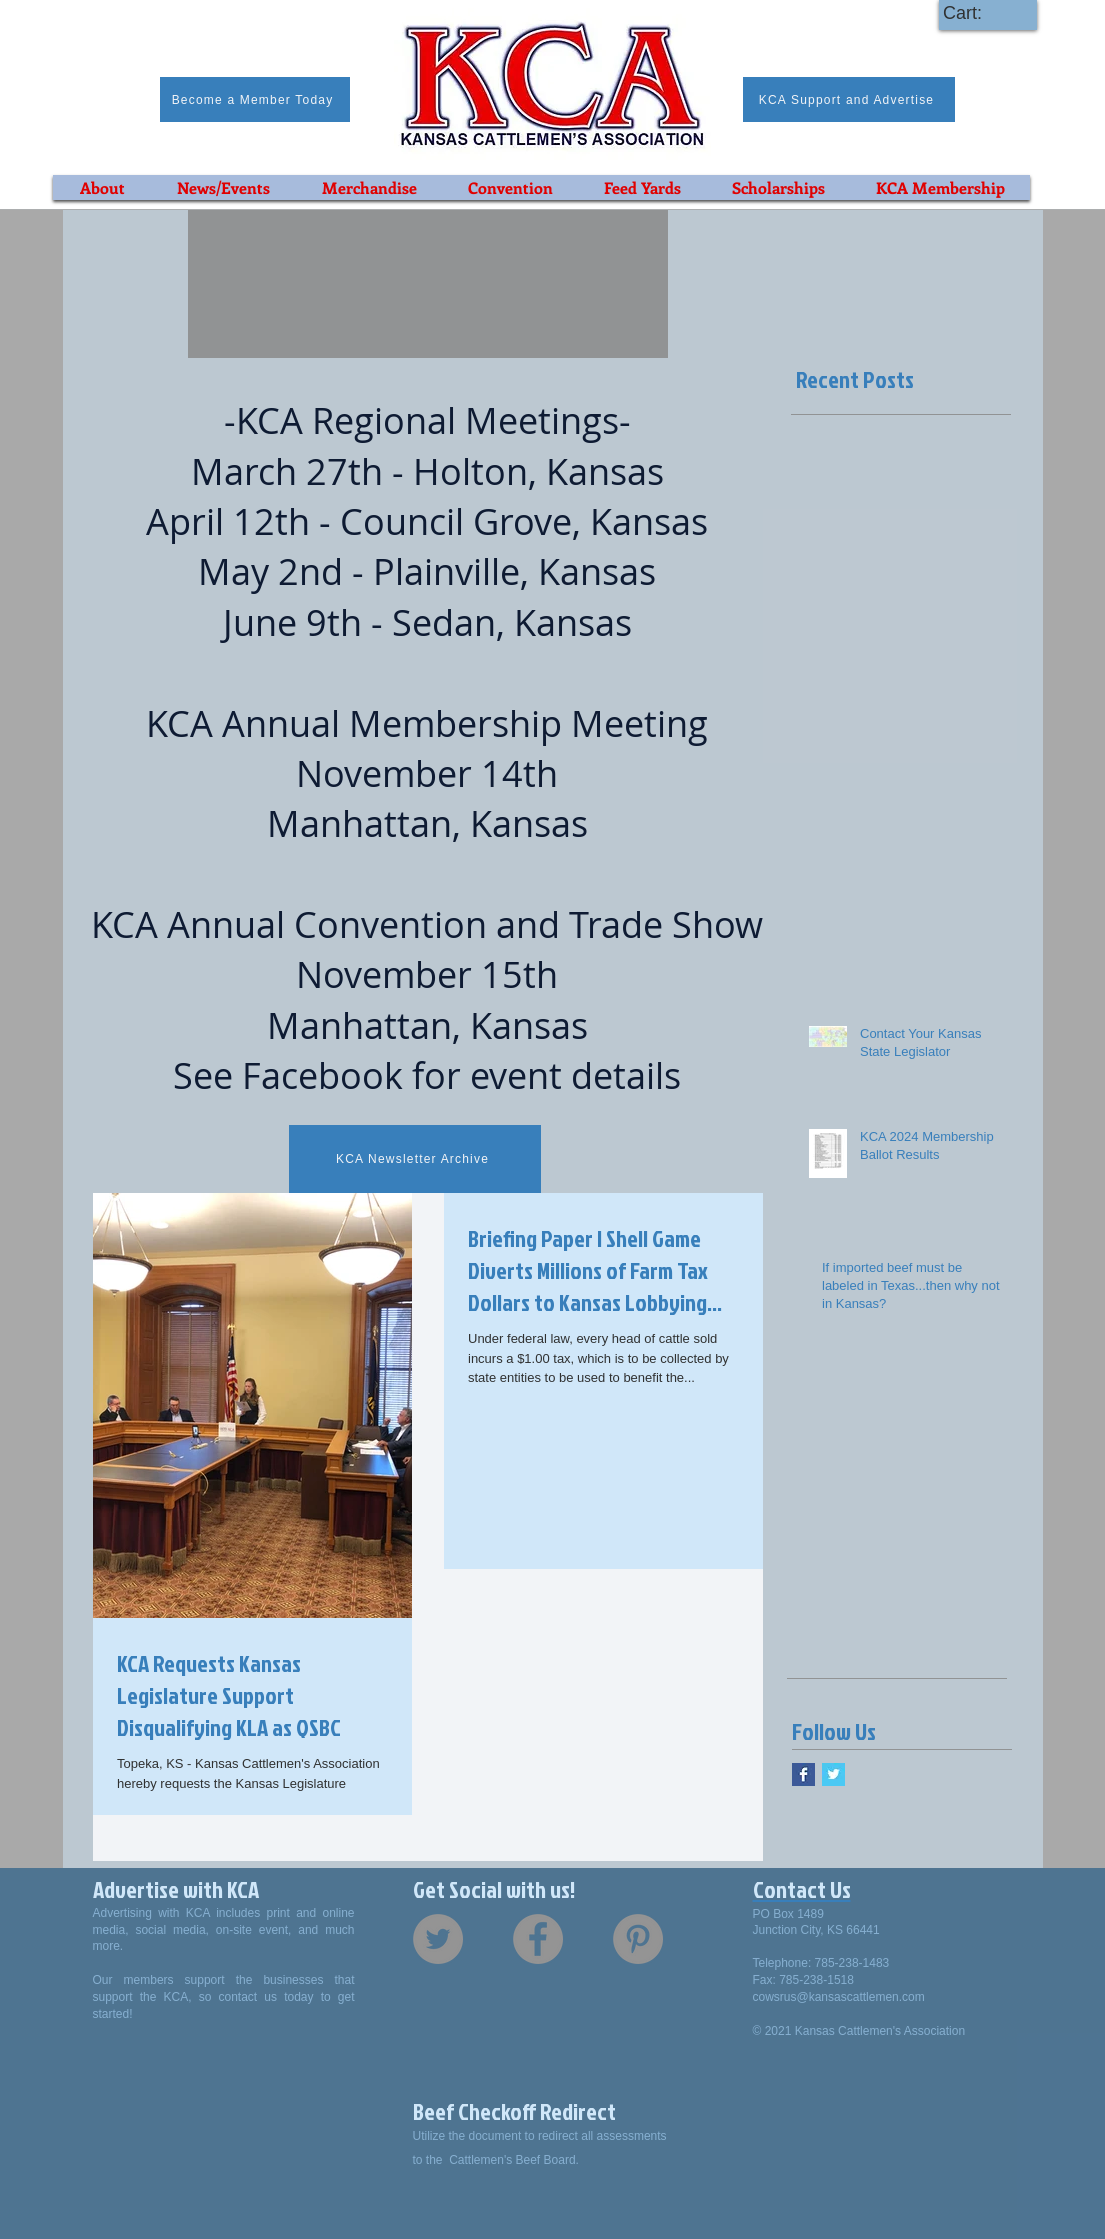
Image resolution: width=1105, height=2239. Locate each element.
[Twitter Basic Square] (833, 1774)
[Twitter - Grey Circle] (438, 1939)
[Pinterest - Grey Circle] (638, 1939)
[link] (981, 12)
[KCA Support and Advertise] (849, 99)
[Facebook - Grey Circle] (538, 1939)
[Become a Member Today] (255, 99)
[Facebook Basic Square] (803, 1774)
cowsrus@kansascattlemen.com (839, 1997)
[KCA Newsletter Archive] (415, 1159)
